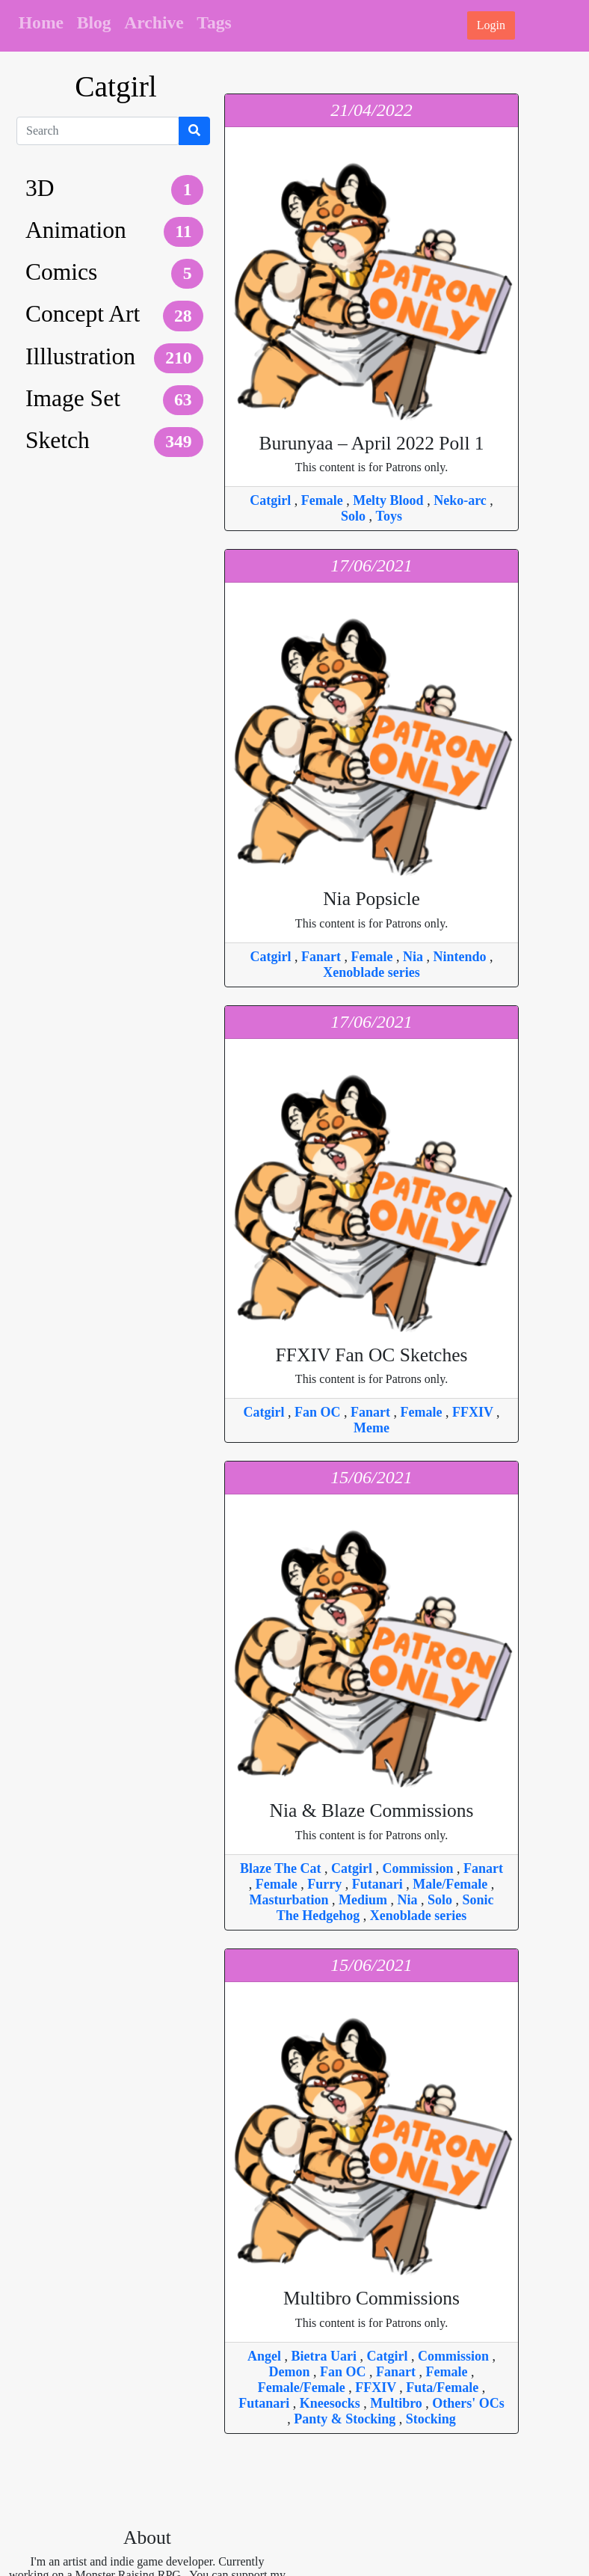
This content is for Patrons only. (371, 453)
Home (41, 22)
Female (323, 500)
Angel (266, 2356)
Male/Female (451, 1884)
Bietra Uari (326, 2356)
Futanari (379, 1884)
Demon (291, 2371)
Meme (371, 1427)
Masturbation (290, 1899)
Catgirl (272, 500)
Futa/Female (443, 2387)
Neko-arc (462, 500)
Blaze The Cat (282, 1868)
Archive (154, 22)
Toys (389, 516)
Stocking (431, 2418)
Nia (415, 956)
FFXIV (474, 1412)
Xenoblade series (371, 972)
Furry (326, 1884)
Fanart (323, 956)
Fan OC (319, 1412)
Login (491, 25)
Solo (355, 516)
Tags (214, 22)
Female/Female (303, 2387)
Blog (94, 22)
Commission (420, 1868)
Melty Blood (390, 500)
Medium (365, 1899)
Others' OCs (468, 2403)
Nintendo (461, 956)
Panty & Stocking (346, 2418)
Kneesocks (332, 2403)
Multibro (397, 2403)
